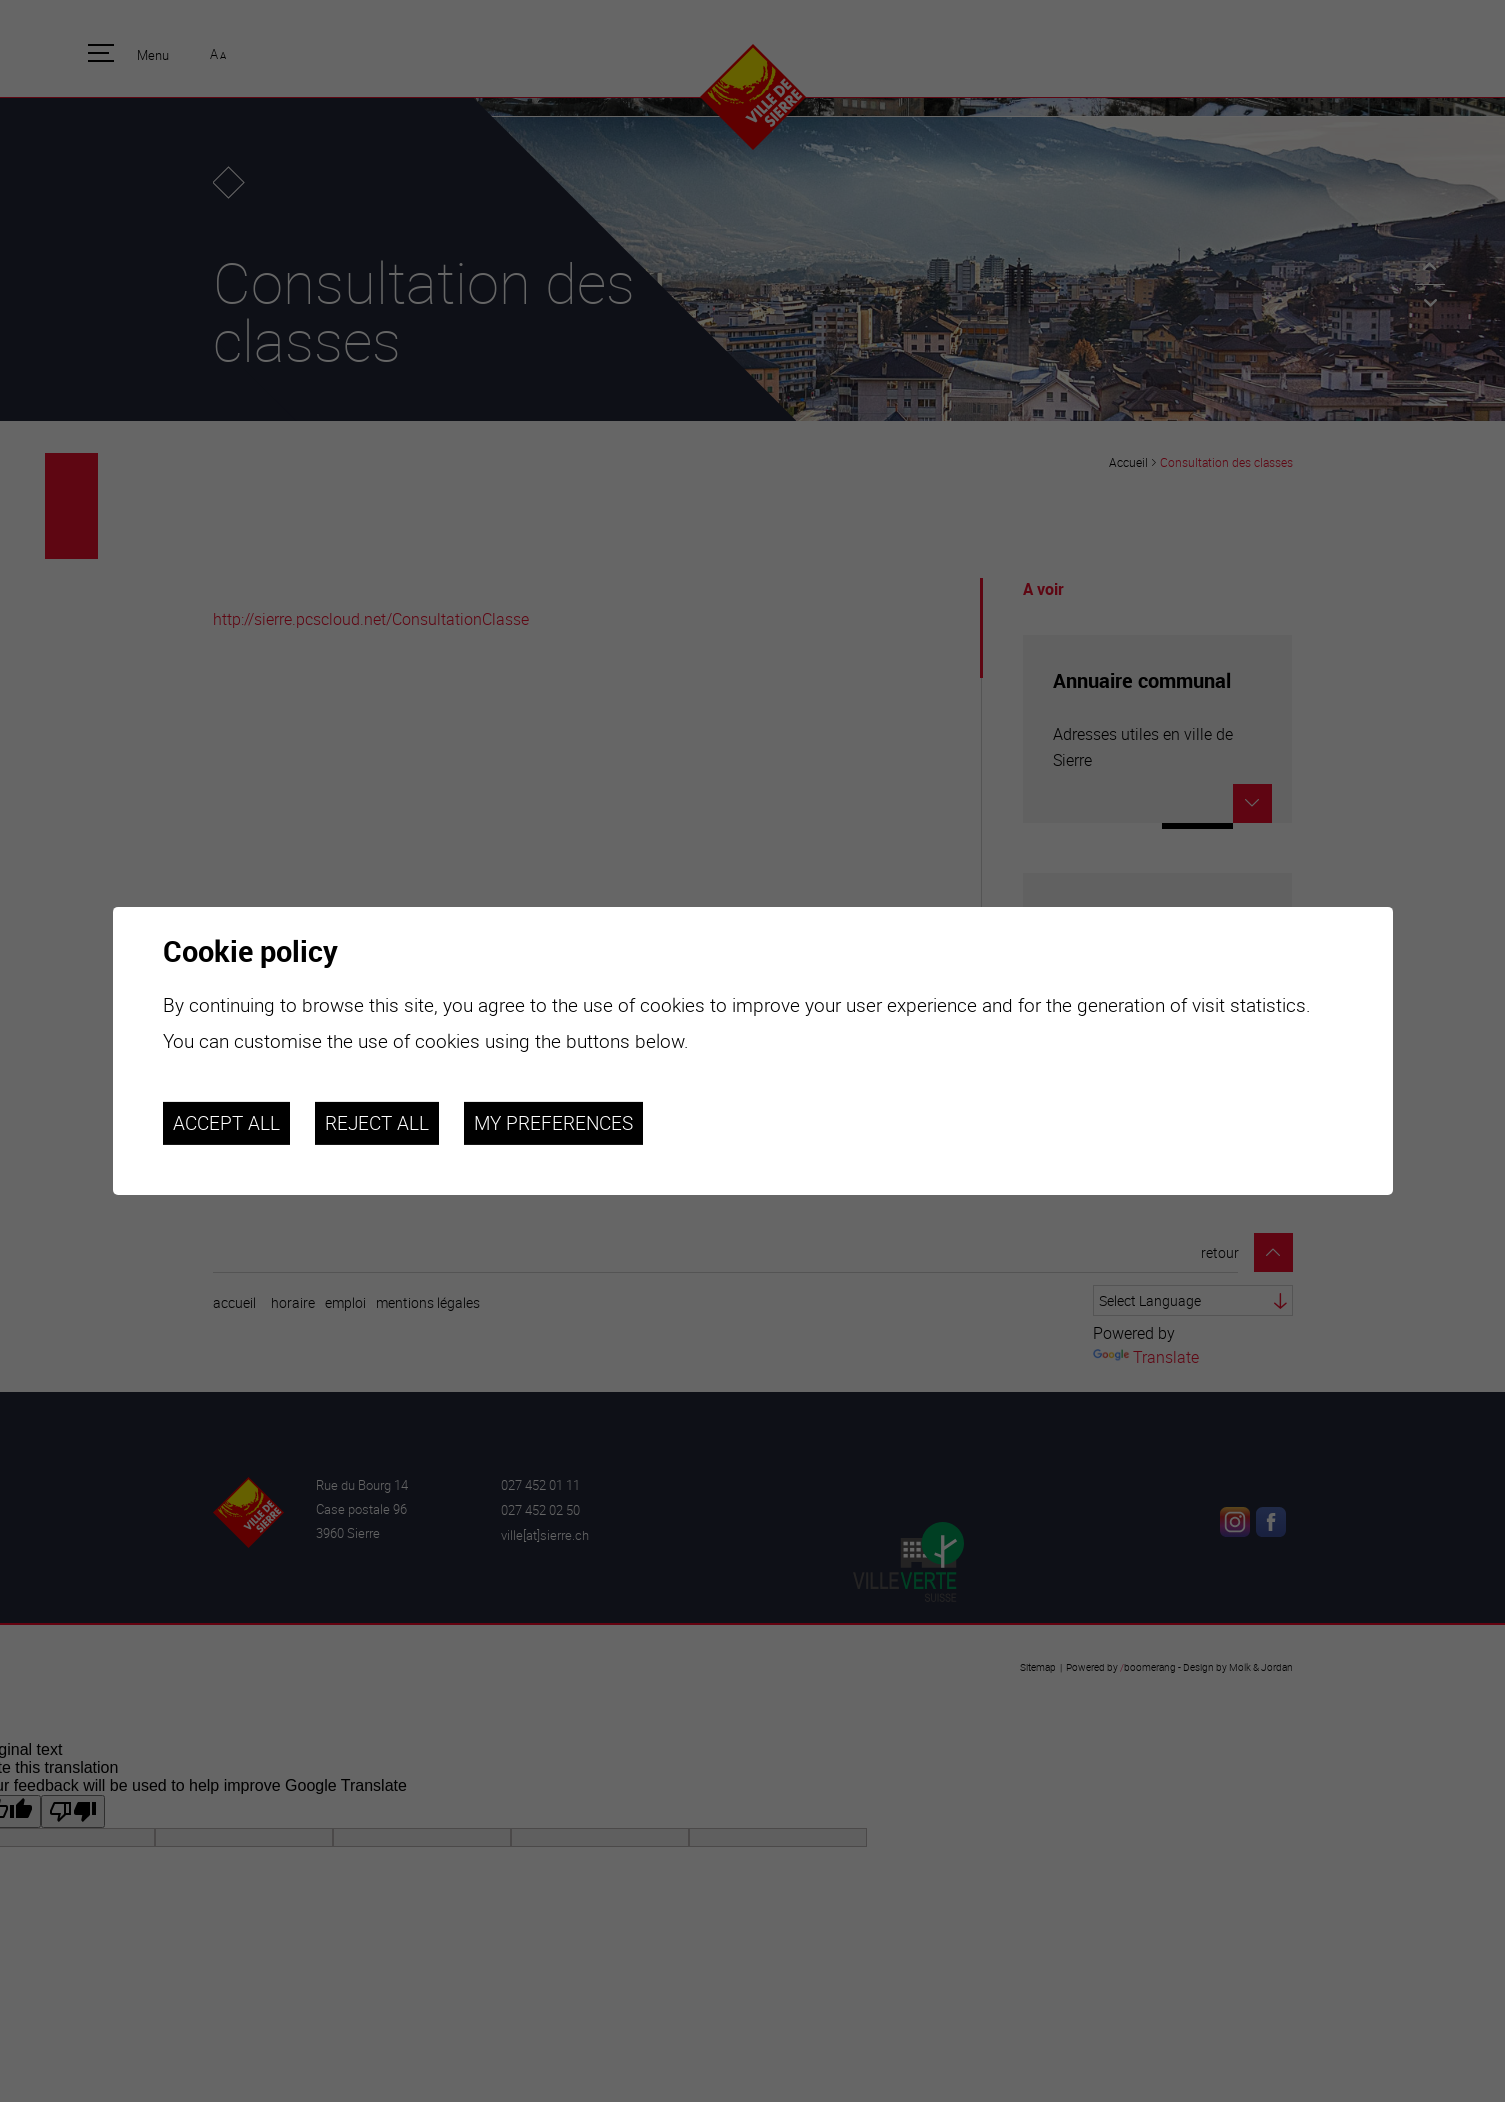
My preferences (553, 1123)
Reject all (377, 1123)
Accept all (226, 1123)
